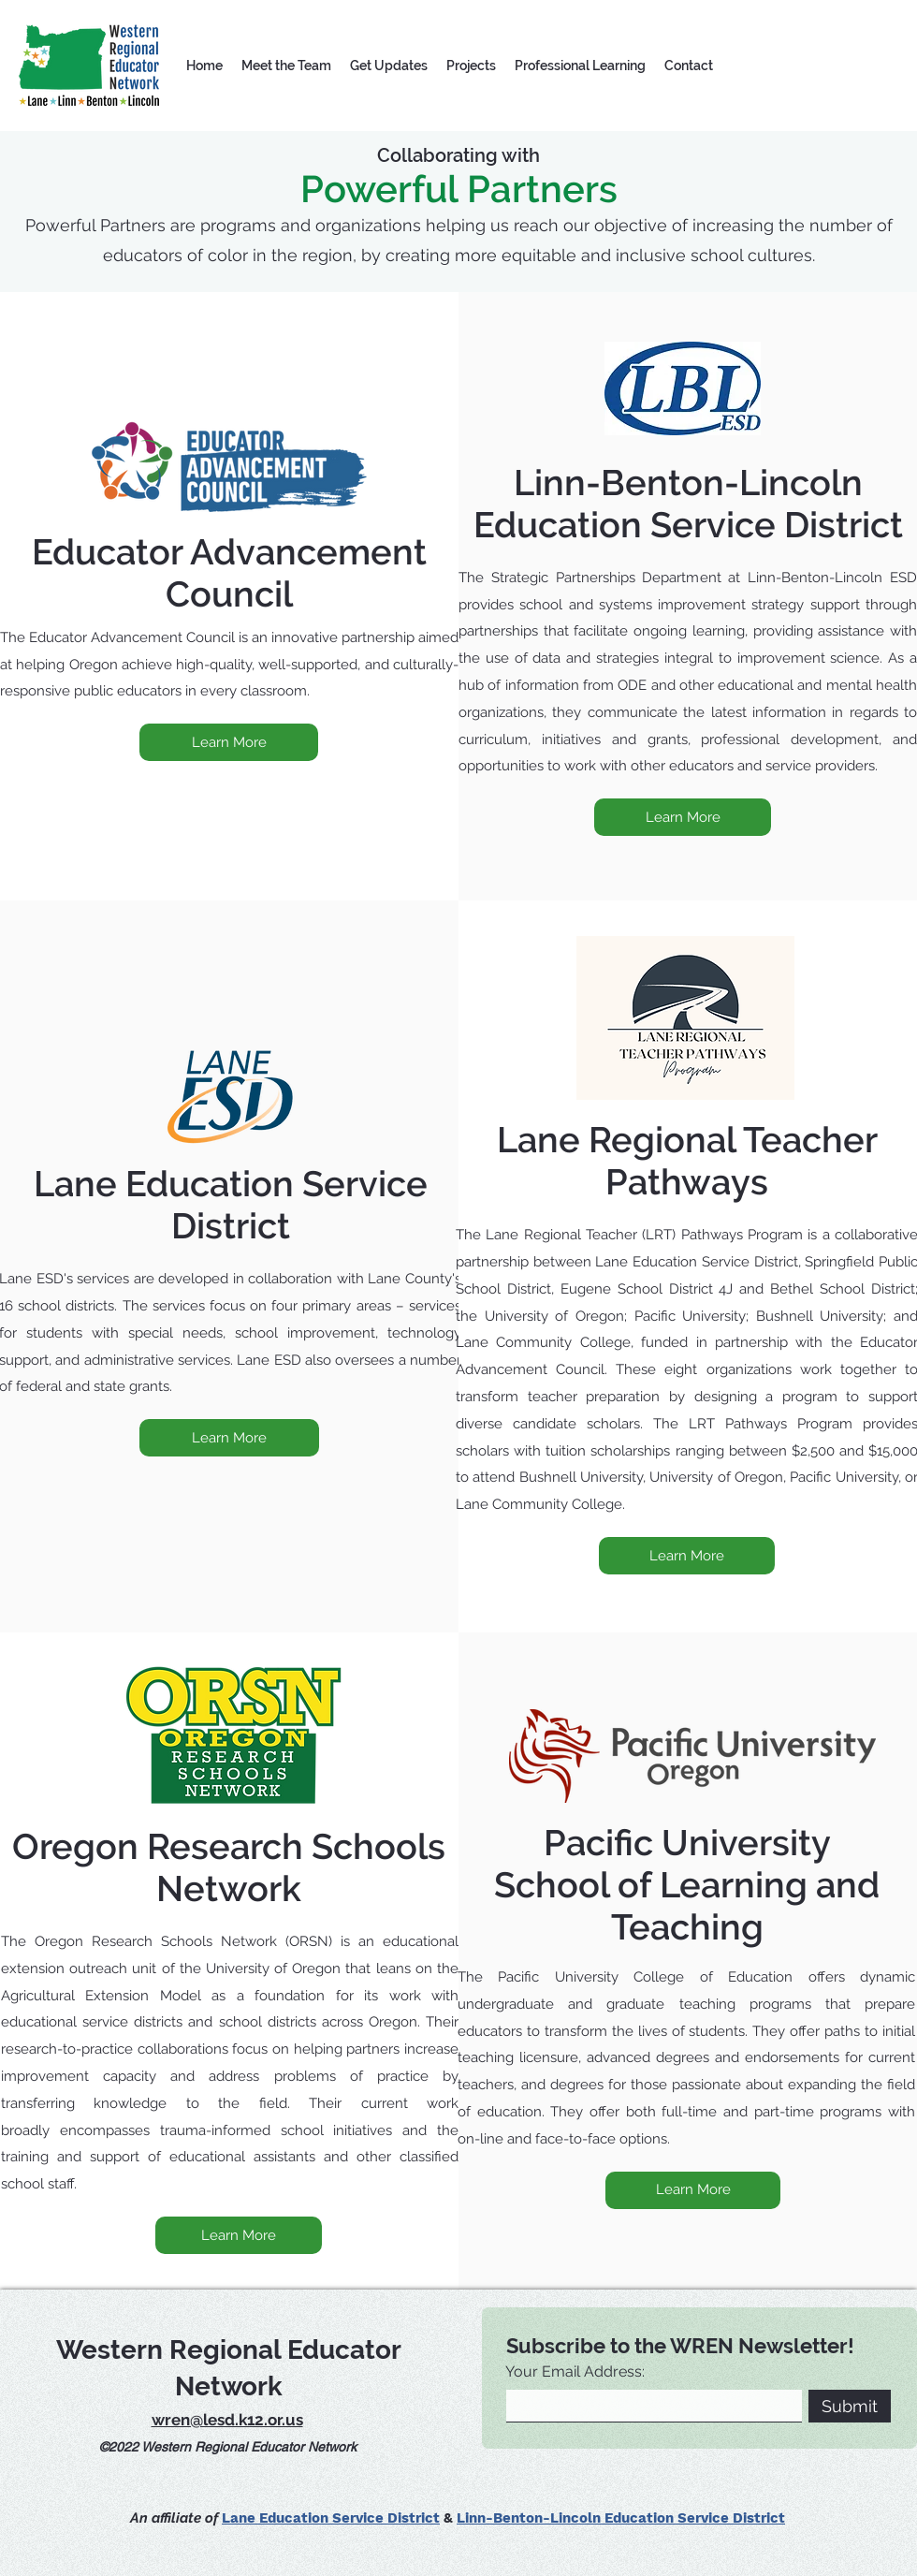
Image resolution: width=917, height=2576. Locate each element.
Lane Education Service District (331, 2518)
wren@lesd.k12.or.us (227, 2419)
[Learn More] (228, 742)
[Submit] (849, 2406)
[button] (286, 65)
